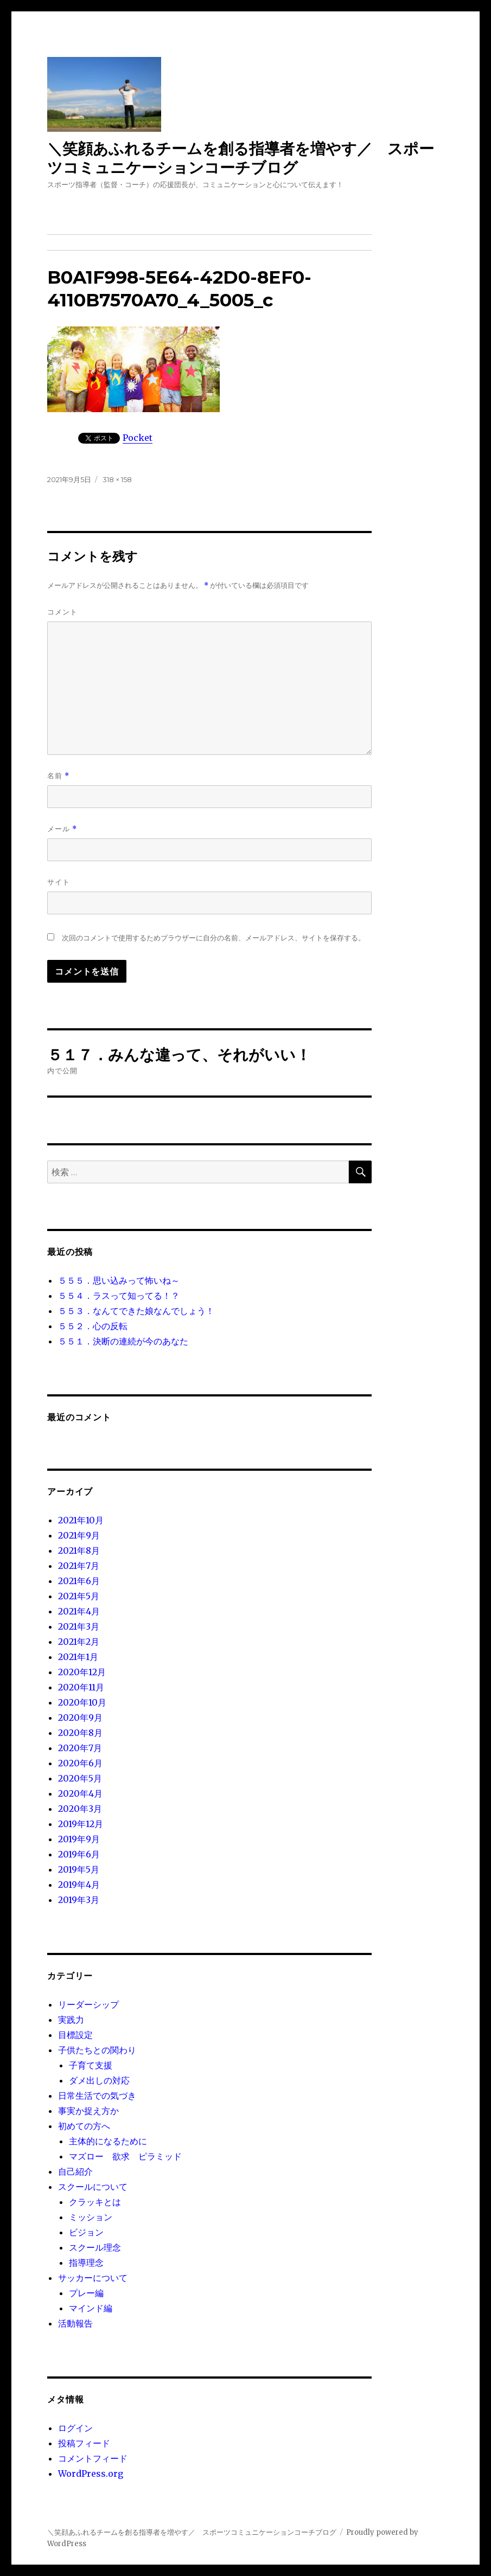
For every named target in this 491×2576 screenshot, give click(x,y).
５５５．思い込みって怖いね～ (119, 1280)
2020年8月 (80, 1732)
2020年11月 (81, 1687)
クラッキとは (95, 2201)
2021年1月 (78, 1656)
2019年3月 (78, 1899)
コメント (62, 611)
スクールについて (92, 2186)
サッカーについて (92, 2277)
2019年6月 (79, 1854)
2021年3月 (78, 1626)
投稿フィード (84, 2443)
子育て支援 (90, 2065)
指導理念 (86, 2262)
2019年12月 (80, 1823)
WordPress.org (90, 2473)
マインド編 (90, 2308)
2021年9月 (79, 1535)
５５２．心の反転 (92, 1326)
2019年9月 (79, 1839)
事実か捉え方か (88, 2110)
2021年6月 (79, 1580)
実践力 (71, 2019)
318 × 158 (117, 479)
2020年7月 (80, 1747)
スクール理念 (95, 2247)
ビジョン (86, 2232)
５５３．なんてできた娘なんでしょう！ (136, 1310)
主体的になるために (108, 2141)
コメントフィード (92, 2458)
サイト (58, 881)
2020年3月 (80, 1808)
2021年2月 (78, 1641)
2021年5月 (78, 1596)
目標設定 (75, 2034)
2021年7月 (78, 1565)
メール (62, 829)
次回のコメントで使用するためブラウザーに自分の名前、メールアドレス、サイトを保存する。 (213, 938)
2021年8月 (79, 1550)
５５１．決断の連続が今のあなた (123, 1341)
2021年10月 (81, 1520)
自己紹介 (75, 2171)
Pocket (137, 437)
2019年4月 (79, 1884)
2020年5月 (80, 1778)
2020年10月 (82, 1702)
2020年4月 (80, 1793)
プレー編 (86, 2292)
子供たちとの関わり (97, 2050)
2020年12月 (82, 1672)
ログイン (75, 2428)
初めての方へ (84, 2125)
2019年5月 (78, 1869)
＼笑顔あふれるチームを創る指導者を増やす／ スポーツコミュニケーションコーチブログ (240, 158)
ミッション (90, 2217)
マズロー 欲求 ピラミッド (125, 2156)
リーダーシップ (88, 2004)
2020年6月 (80, 1763)
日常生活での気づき (97, 2095)
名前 (58, 775)
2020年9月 (80, 1717)
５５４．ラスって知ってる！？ (119, 1295)
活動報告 (75, 2323)
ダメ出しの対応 (99, 2080)
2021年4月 (79, 1611)
